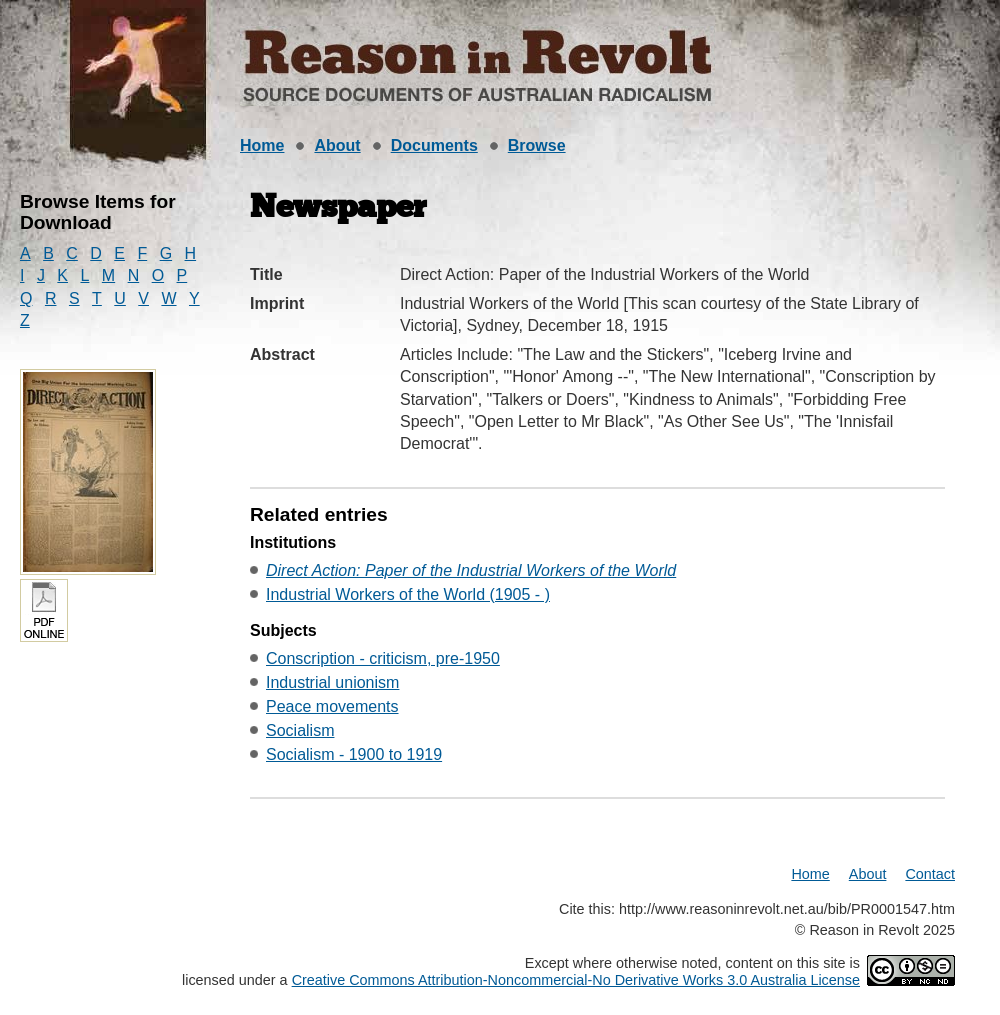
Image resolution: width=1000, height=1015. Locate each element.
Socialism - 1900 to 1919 (354, 754)
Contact (930, 874)
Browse (537, 145)
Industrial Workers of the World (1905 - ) (408, 594)
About (337, 145)
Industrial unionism (332, 682)
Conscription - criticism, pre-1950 (383, 658)
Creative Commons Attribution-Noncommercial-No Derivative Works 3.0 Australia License (576, 980)
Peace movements (332, 706)
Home (262, 145)
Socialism (300, 730)
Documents (434, 145)
